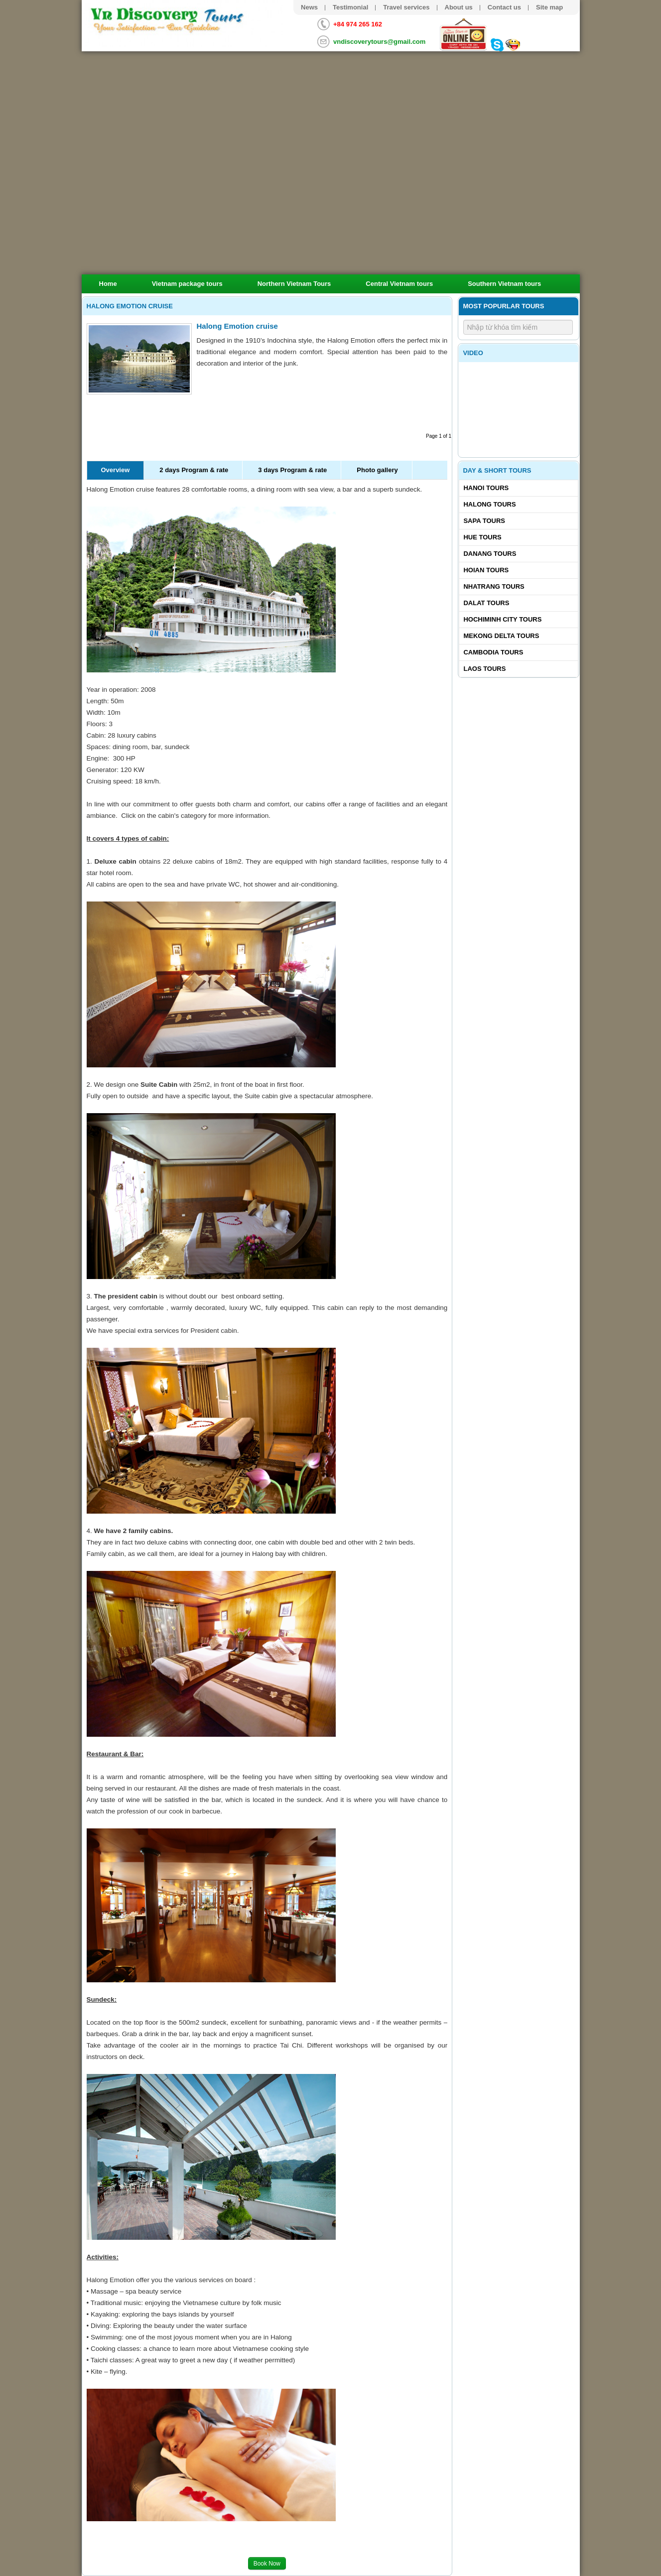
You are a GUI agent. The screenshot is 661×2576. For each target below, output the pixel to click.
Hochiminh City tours (502, 619)
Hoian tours (486, 570)
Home (108, 283)
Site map (549, 7)
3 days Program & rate (292, 470)
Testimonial (350, 7)
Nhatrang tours (493, 586)
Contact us (504, 7)
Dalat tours (486, 603)
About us (459, 7)
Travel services (406, 7)
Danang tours (489, 553)
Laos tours (484, 668)
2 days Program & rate (193, 470)
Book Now (267, 2563)
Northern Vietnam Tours (294, 283)
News (309, 7)
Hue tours (482, 537)
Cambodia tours (493, 652)
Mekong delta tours (501, 636)
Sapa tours (484, 520)
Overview (115, 470)
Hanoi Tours (486, 488)
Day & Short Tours (497, 470)
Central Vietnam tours (399, 283)
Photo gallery (377, 470)
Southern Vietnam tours (504, 283)
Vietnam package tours (187, 283)
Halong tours (489, 504)
